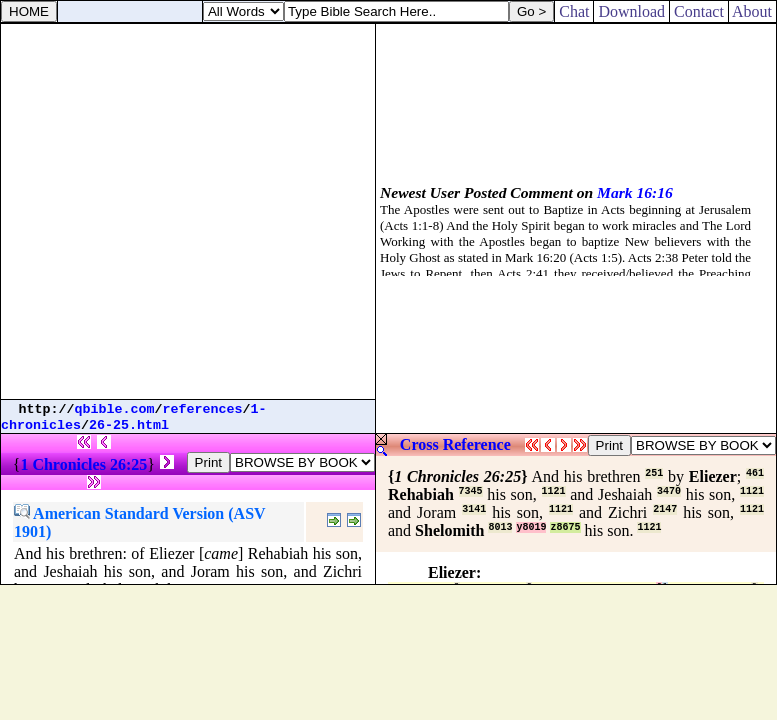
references (203, 409)
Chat (574, 11)
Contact (699, 11)
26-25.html (129, 425)
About (752, 11)
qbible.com (115, 409)
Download (631, 11)
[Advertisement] (187, 211)
